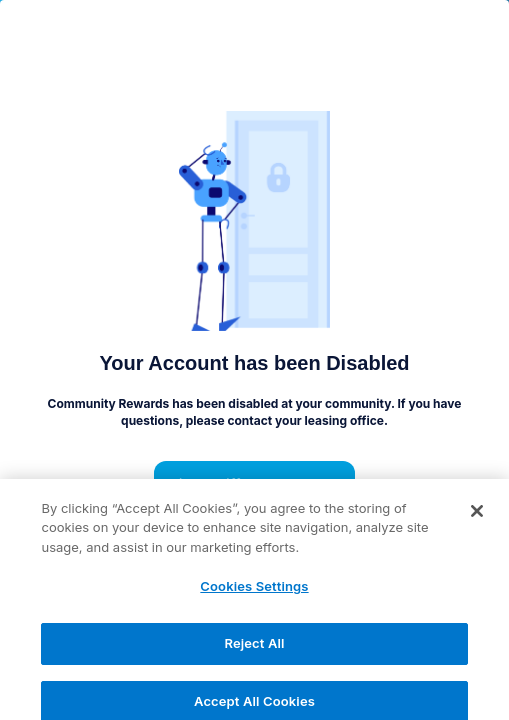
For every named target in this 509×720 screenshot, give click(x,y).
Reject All (254, 651)
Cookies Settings (254, 594)
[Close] (477, 519)
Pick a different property (255, 485)
